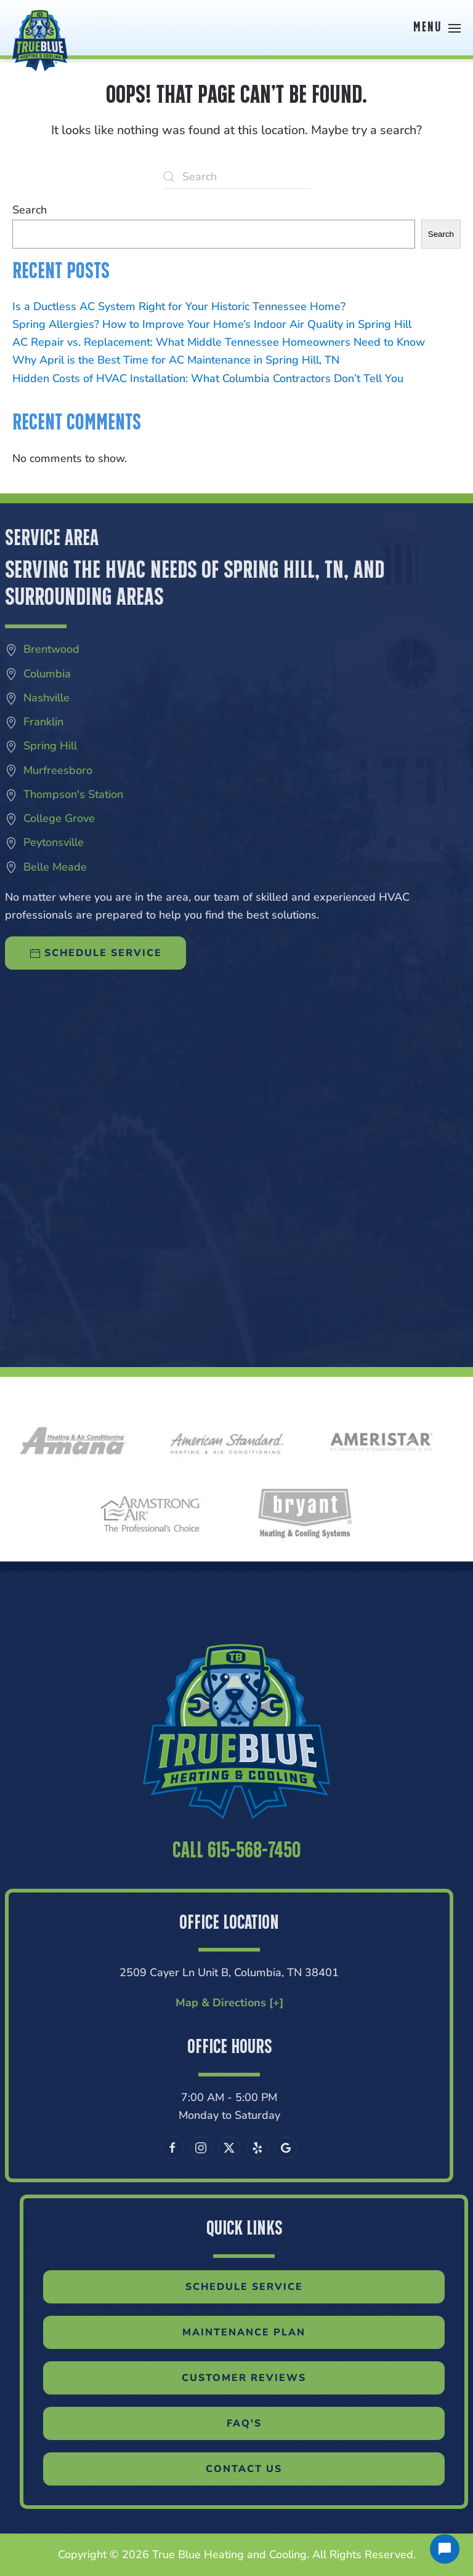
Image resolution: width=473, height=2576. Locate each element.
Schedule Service (272, 2287)
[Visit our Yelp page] (230, 2148)
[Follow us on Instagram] (173, 2148)
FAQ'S (271, 2423)
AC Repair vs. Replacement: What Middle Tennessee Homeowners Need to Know (218, 342)
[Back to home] (40, 28)
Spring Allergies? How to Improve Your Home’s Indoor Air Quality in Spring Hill (211, 324)
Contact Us (271, 2469)
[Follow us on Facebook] (145, 2148)
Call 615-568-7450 (236, 1879)
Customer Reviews (271, 2378)
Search (29, 209)
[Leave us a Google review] (258, 2148)
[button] (437, 28)
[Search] (236, 176)
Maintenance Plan (271, 2332)
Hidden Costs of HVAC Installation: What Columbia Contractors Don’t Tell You (207, 378)
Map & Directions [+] (201, 2002)
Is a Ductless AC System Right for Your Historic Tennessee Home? (179, 306)
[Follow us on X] (201, 2148)
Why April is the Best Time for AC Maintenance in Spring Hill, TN (175, 360)
